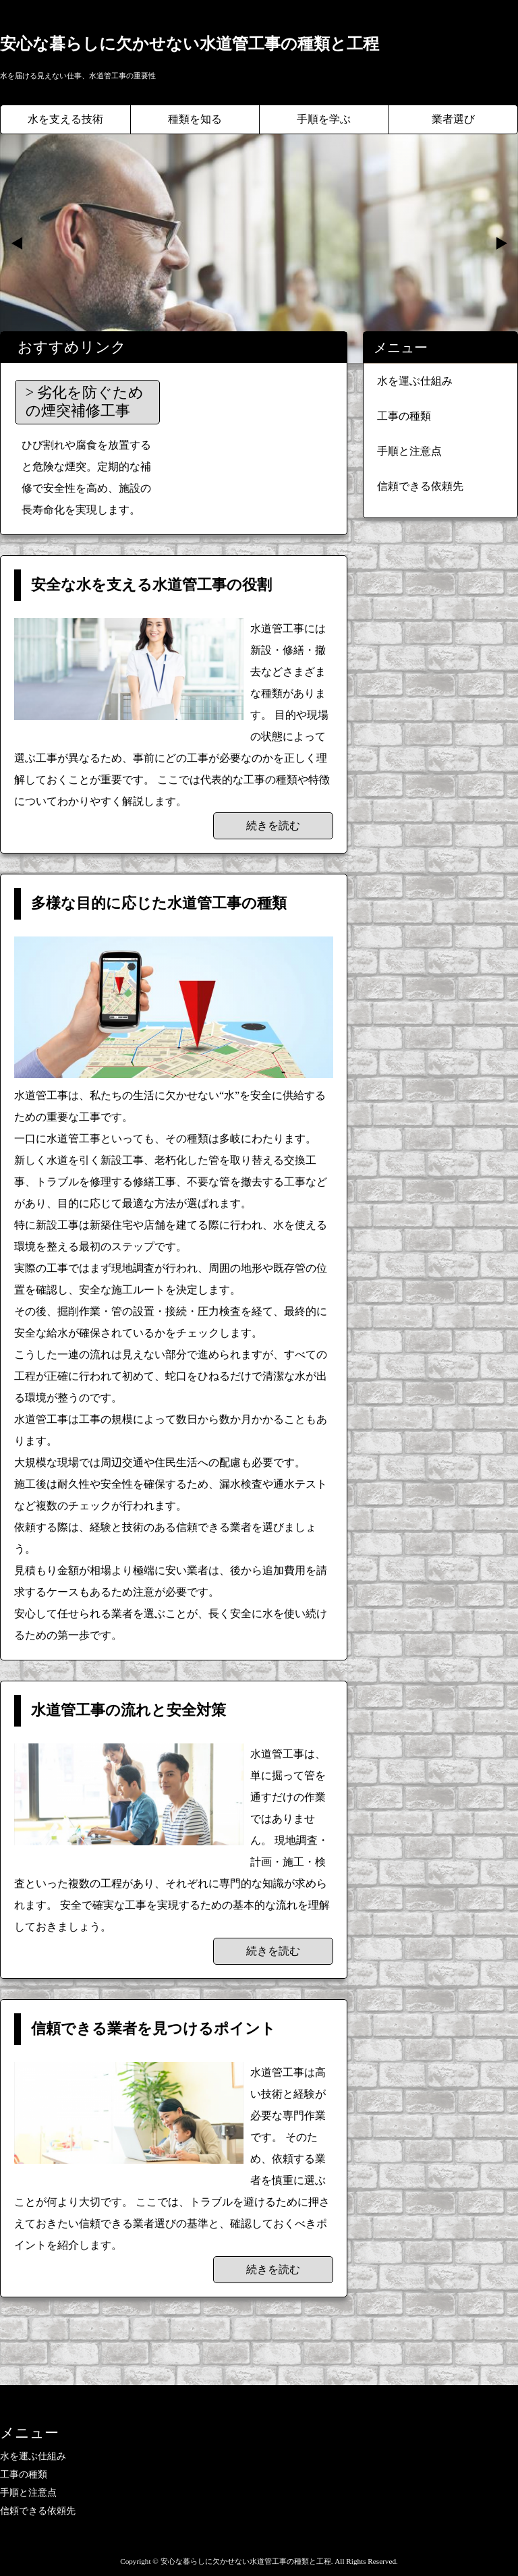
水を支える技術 (65, 119)
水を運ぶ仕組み (415, 381)
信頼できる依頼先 (420, 486)
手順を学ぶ (324, 119)
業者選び (453, 119)
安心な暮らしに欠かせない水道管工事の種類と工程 (189, 44)
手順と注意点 (409, 451)
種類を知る (195, 119)
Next (500, 243)
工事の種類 (404, 416)
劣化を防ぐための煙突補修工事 (85, 401)
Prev (17, 243)
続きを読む (273, 825)
